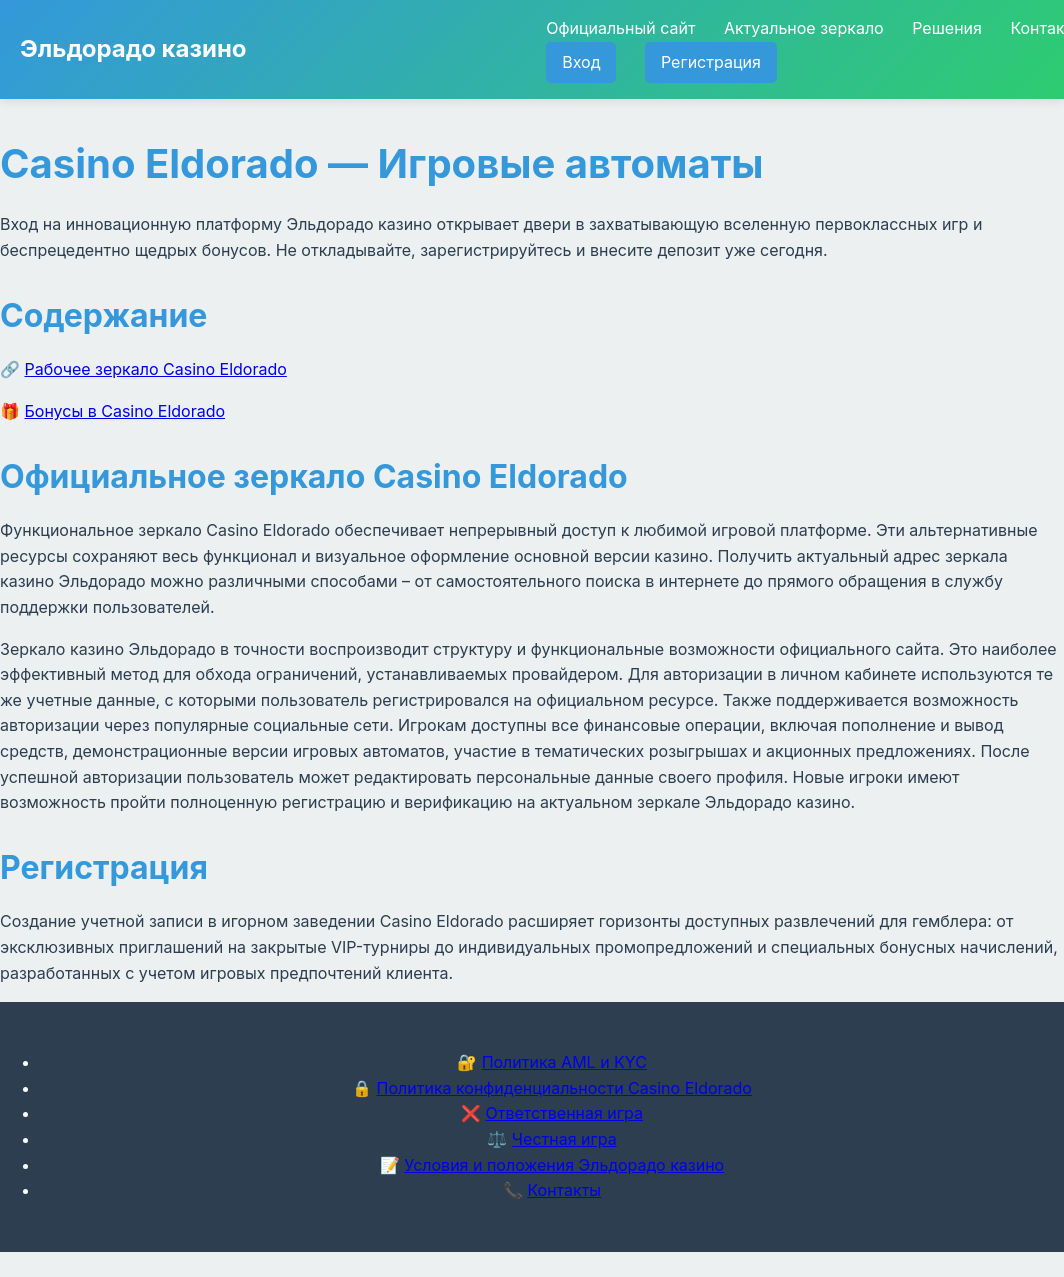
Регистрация (711, 62)
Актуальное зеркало (804, 28)
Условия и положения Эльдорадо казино (564, 1165)
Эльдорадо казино (133, 48)
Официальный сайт (620, 28)
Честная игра (564, 1139)
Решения (947, 28)
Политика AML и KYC (564, 1062)
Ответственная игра (564, 1113)
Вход (581, 62)
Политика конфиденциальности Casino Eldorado (564, 1088)
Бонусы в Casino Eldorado (125, 411)
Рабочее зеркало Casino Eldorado (156, 369)
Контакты (564, 1190)
